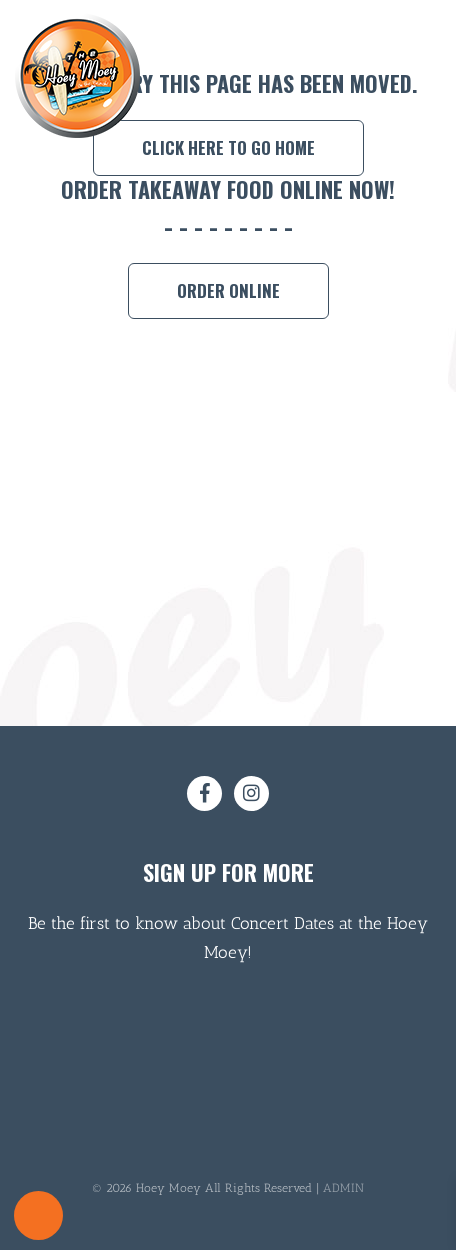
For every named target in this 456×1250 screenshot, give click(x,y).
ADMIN (343, 1188)
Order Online (228, 290)
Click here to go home (228, 147)
